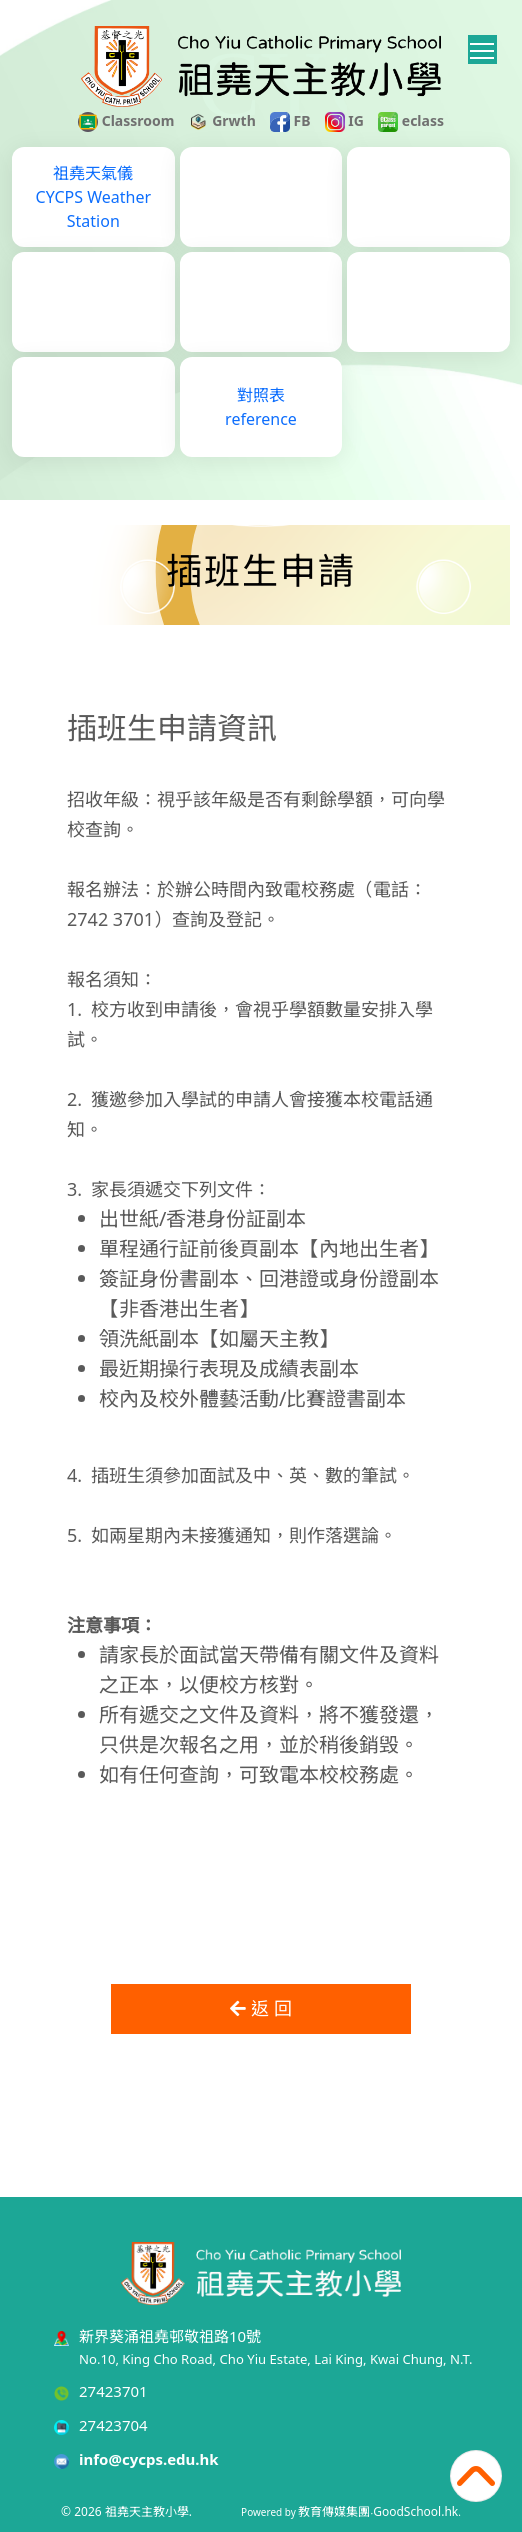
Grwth (222, 120)
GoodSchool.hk (415, 2511)
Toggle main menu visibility (483, 47)
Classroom (126, 120)
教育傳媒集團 (334, 2511)
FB (290, 120)
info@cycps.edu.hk (149, 2459)
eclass (411, 120)
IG (344, 120)
